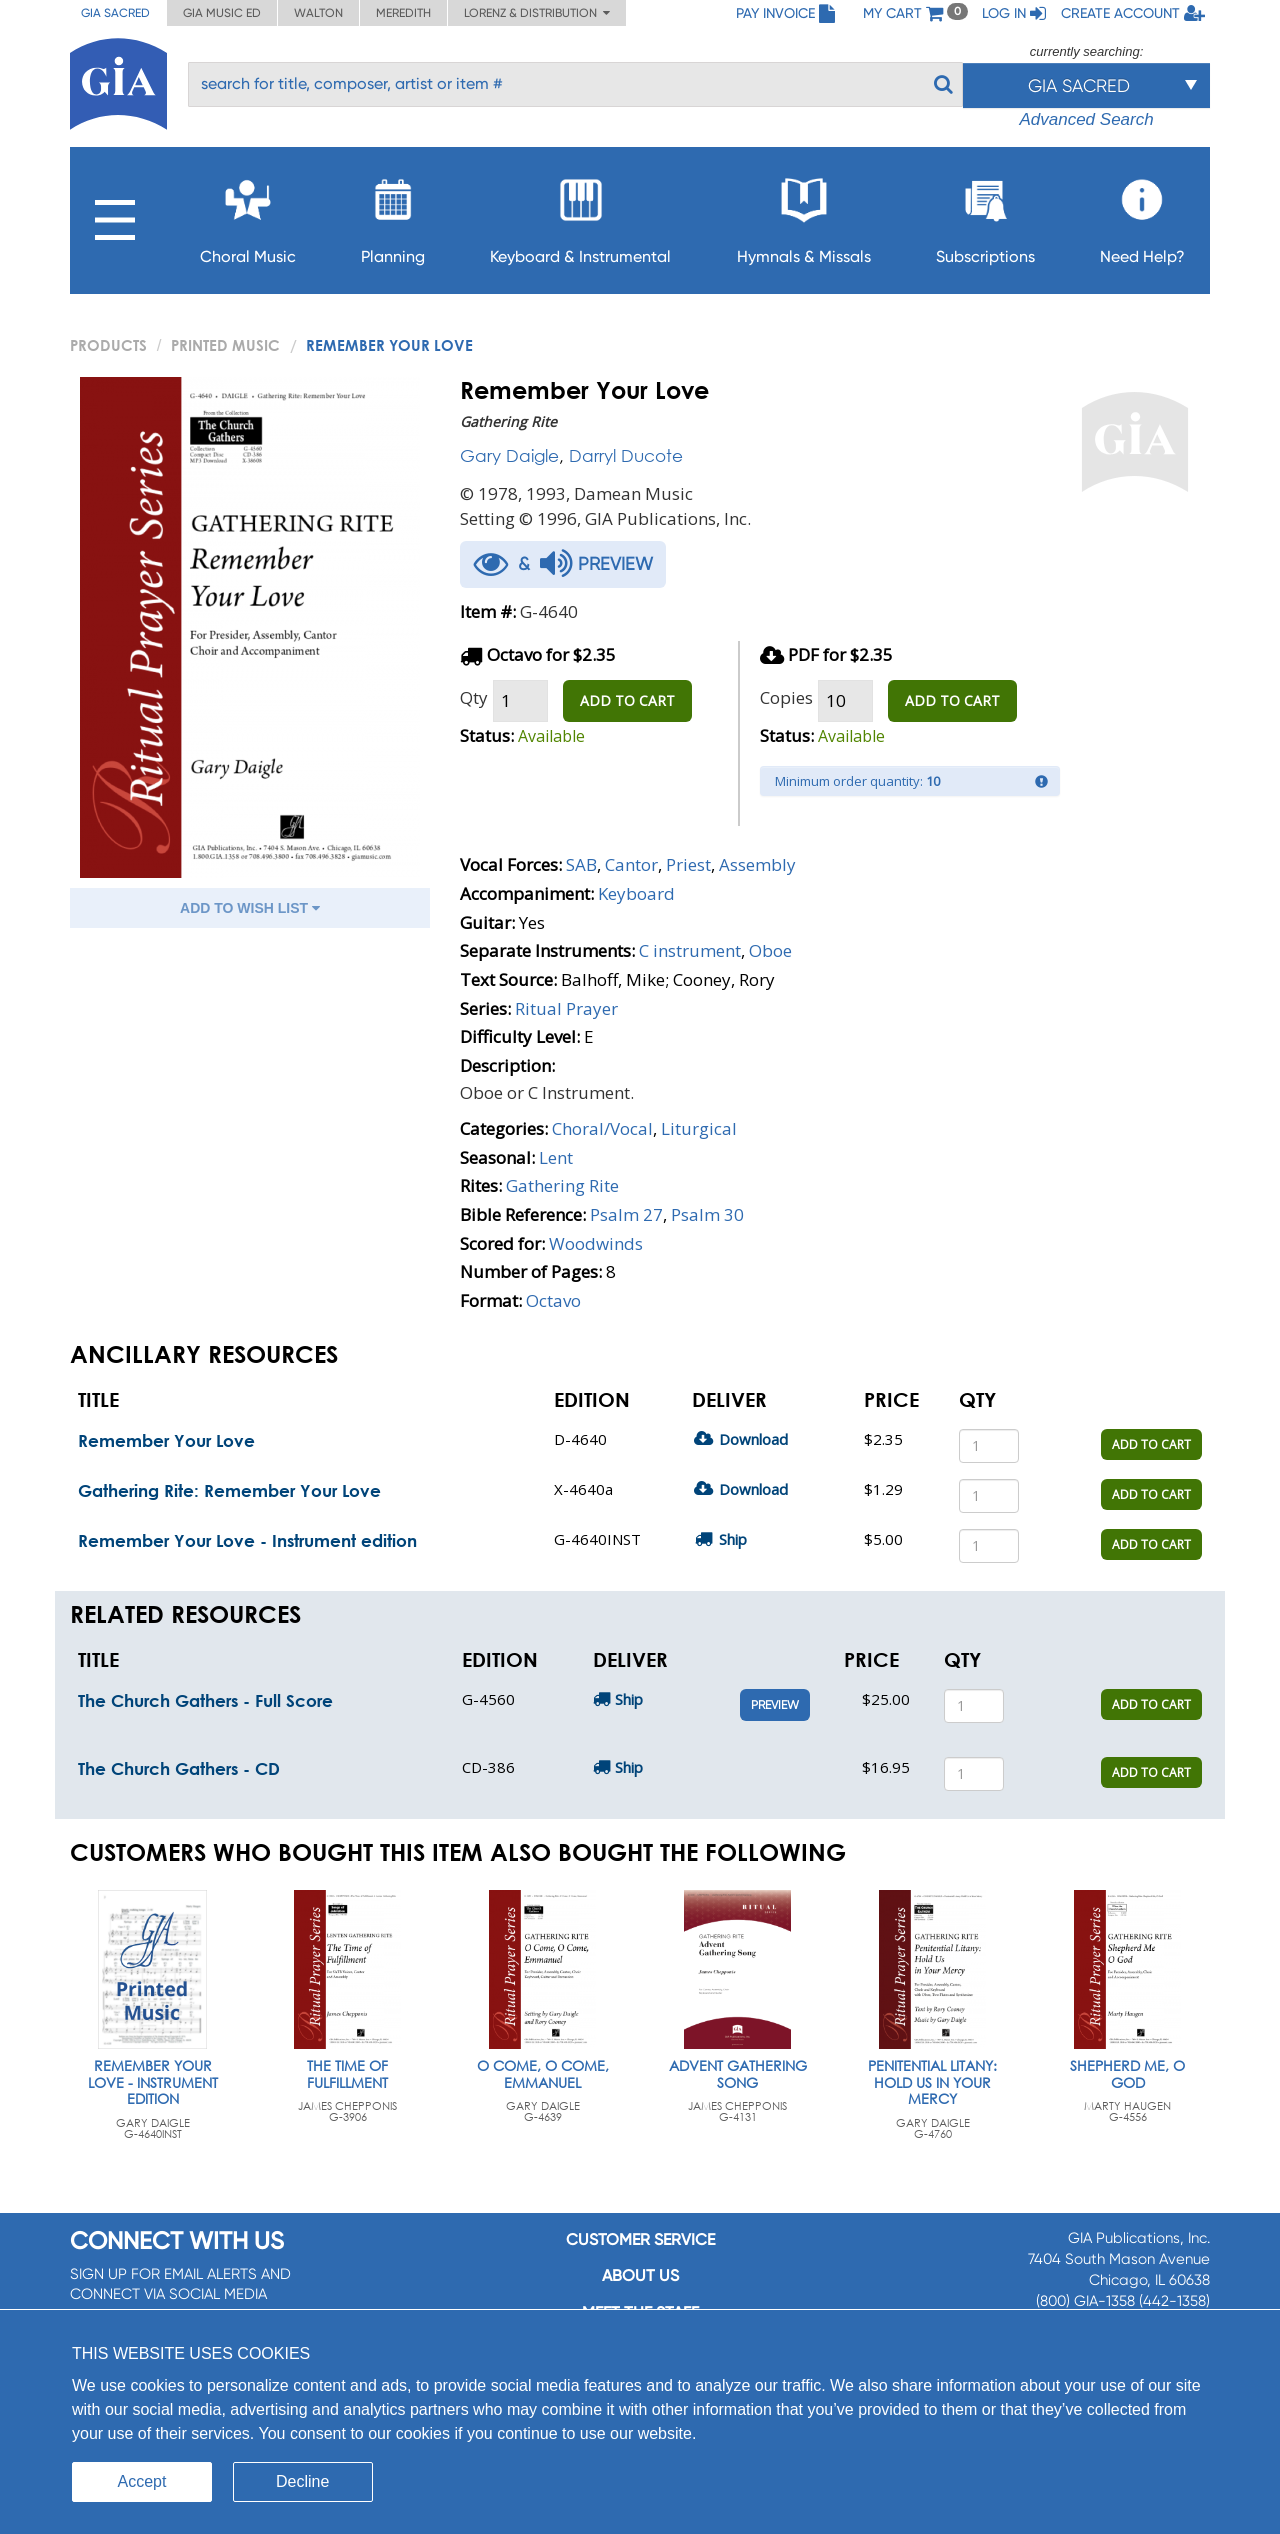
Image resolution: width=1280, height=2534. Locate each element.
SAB (581, 864)
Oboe (770, 950)
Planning (393, 215)
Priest (688, 864)
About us (640, 2275)
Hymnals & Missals (804, 215)
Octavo (553, 1300)
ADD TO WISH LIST (250, 908)
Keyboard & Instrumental (580, 215)
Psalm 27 (626, 1214)
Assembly (757, 864)
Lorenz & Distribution (537, 13)
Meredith (403, 13)
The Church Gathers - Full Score (205, 1700)
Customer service (640, 2239)
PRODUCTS (108, 345)
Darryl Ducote (626, 455)
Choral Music (248, 215)
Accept (142, 2481)
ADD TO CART (627, 700)
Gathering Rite (562, 1185)
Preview (775, 1705)
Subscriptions (985, 215)
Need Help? (1142, 215)
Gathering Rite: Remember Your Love (229, 1490)
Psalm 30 (707, 1214)
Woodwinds (596, 1243)
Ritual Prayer (566, 1008)
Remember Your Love (166, 1440)
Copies (786, 697)
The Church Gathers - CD (179, 1768)
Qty (474, 697)
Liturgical (699, 1128)
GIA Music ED (222, 13)
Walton (318, 13)
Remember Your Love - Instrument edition (247, 1540)
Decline (302, 2481)
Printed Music (225, 345)
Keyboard (636, 893)
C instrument (690, 950)
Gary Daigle (509, 455)
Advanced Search (1086, 119)
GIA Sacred (115, 13)
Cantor (631, 864)
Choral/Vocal (602, 1128)
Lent (556, 1157)
